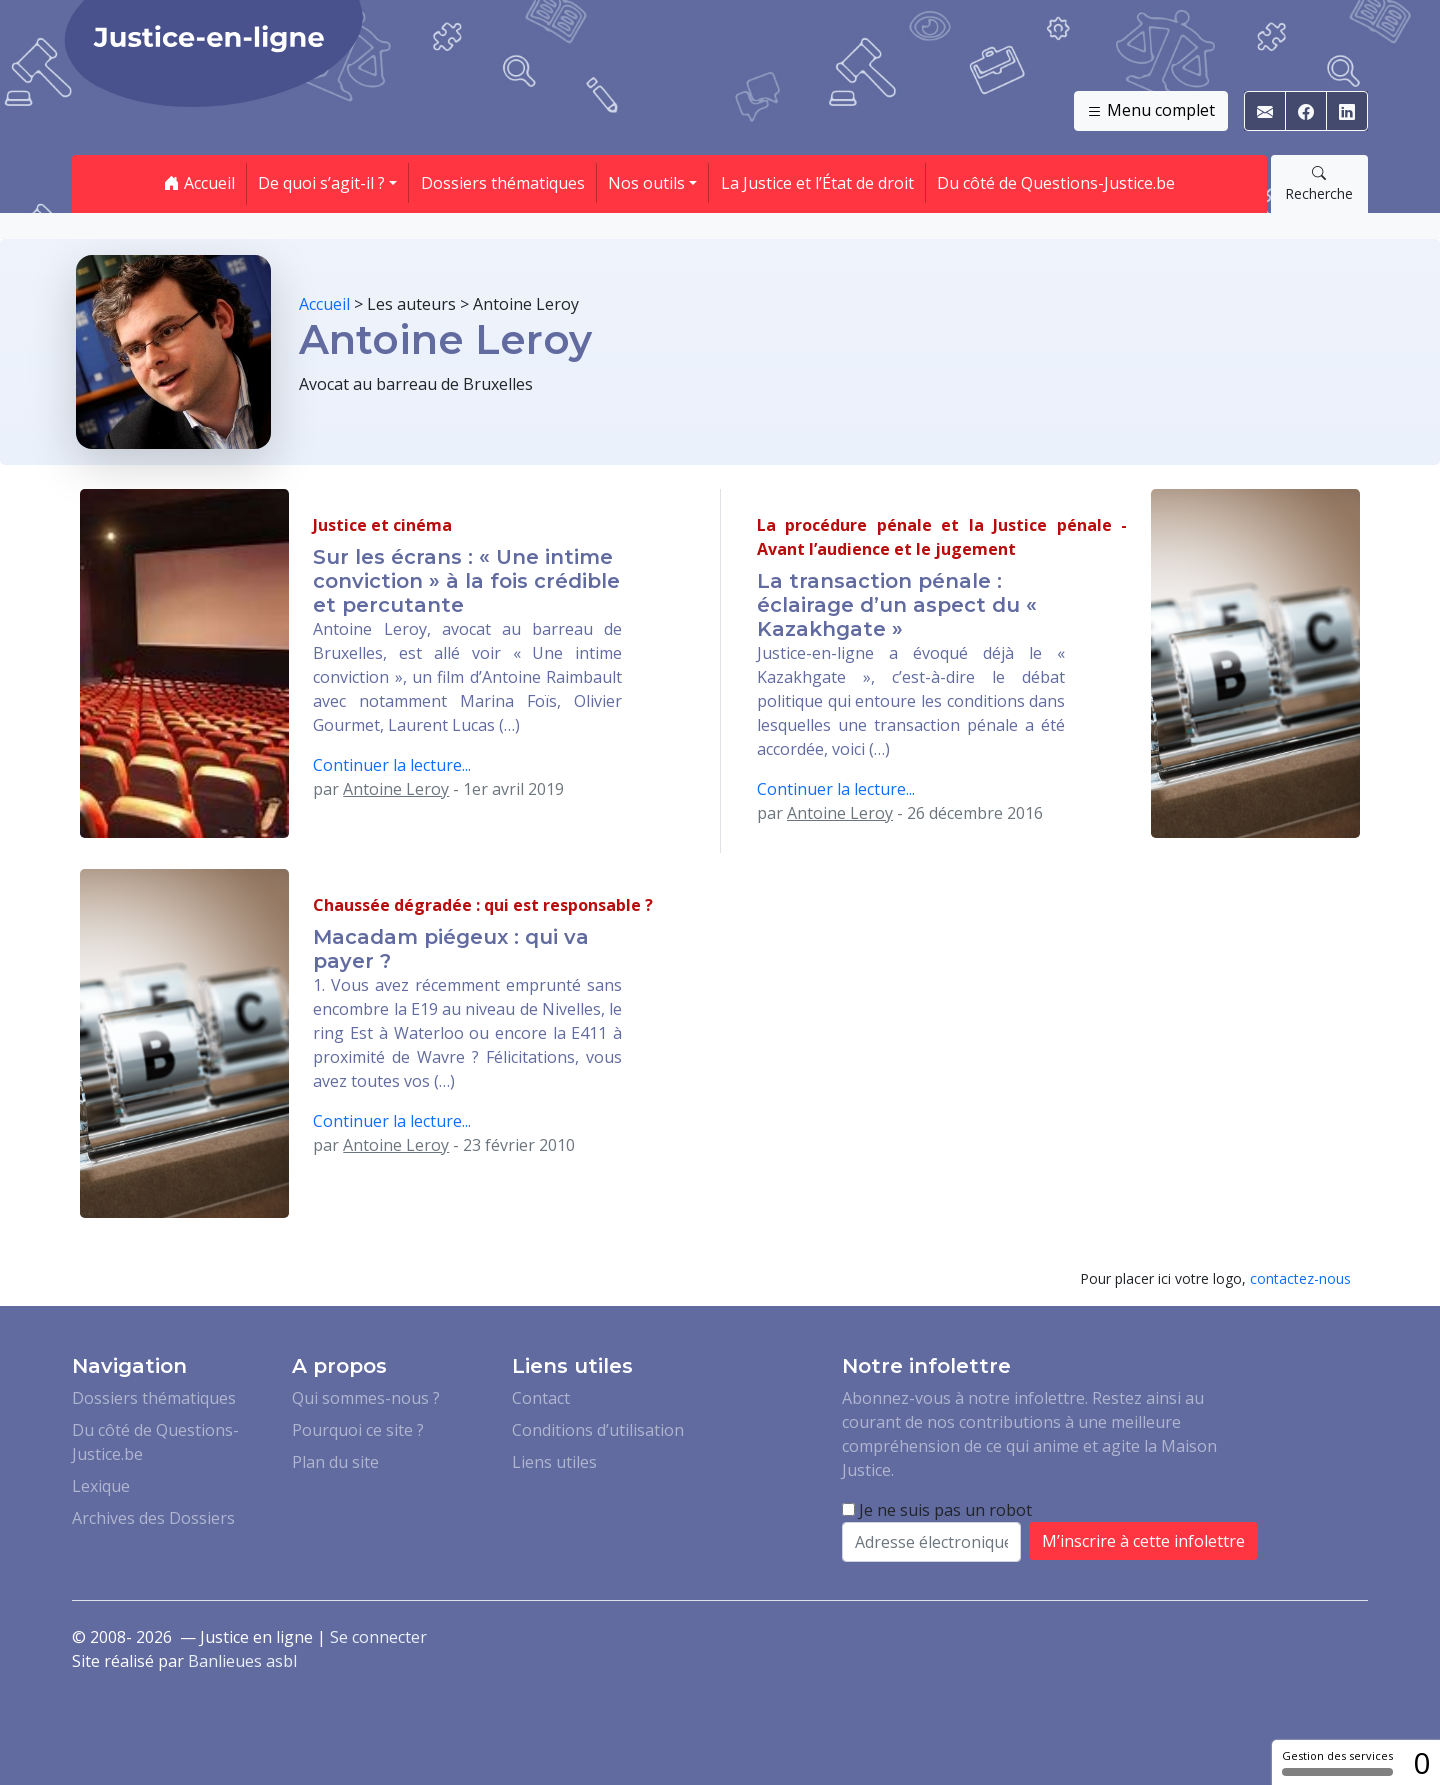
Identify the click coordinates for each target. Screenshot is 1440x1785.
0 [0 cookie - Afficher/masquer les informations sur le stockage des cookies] (1421, 1762)
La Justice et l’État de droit (817, 183)
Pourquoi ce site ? (358, 1430)
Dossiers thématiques (503, 183)
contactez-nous (1300, 1278)
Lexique (101, 1486)
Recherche (1319, 183)
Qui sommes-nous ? (366, 1398)
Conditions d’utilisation (598, 1430)
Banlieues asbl (242, 1661)
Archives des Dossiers (153, 1518)
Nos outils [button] (646, 183)
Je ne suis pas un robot (937, 1510)
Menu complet (1151, 111)
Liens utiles (554, 1462)
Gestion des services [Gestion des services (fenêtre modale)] (1337, 1762)
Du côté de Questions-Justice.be (1056, 183)
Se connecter (378, 1637)
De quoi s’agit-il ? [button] (321, 183)
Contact (541, 1398)
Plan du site (335, 1462)
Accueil (199, 183)
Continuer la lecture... (392, 765)
